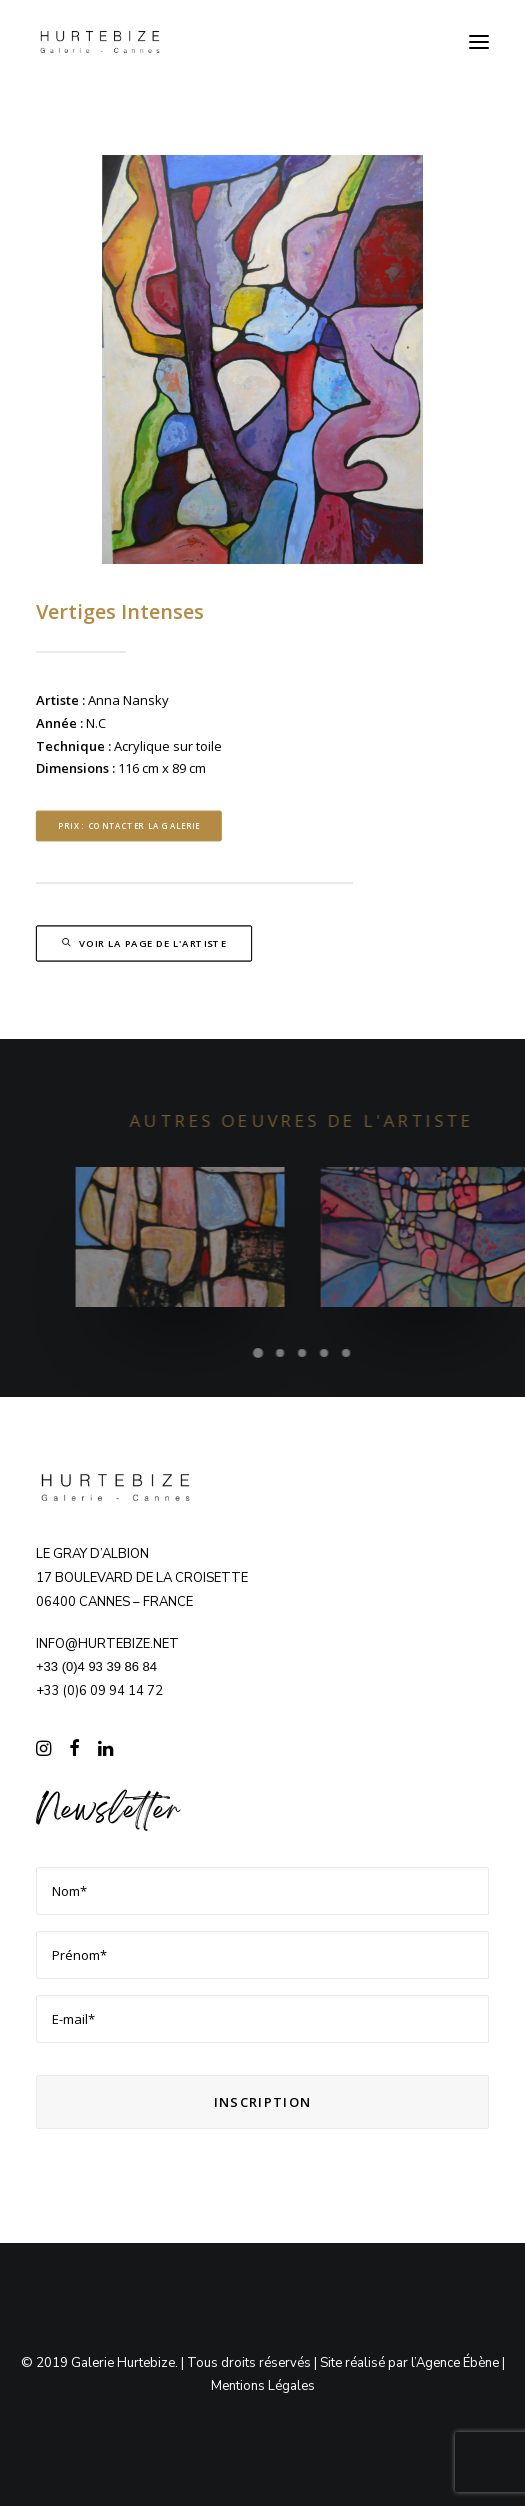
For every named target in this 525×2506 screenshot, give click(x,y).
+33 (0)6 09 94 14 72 (99, 1691)
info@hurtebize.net (107, 1644)
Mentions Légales (263, 2386)
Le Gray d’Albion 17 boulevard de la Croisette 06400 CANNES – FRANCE (142, 1578)
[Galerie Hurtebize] (100, 42)
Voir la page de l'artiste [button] (144, 944)
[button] (479, 42)
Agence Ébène (457, 2363)
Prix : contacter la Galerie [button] (129, 825)
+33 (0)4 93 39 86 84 (96, 1666)
